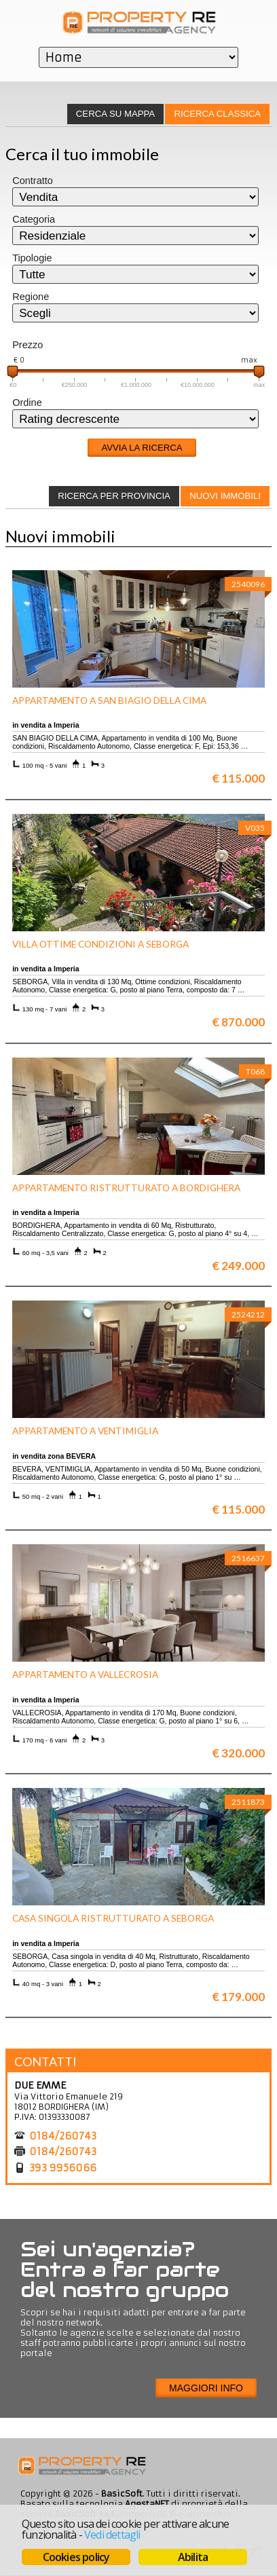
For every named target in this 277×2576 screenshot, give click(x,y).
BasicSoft (122, 2493)
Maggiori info (206, 2388)
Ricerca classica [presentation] (217, 114)
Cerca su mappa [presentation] (115, 114)
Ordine (27, 402)
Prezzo (27, 344)
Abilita (193, 2557)
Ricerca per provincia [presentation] (114, 496)
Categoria (33, 219)
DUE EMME (40, 2085)
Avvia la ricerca (141, 448)
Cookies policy (76, 2557)
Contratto (32, 180)
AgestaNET (147, 2504)
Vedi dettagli (112, 2534)
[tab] (217, 114)
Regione (30, 296)
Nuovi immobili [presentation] (225, 496)
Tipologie (32, 258)
